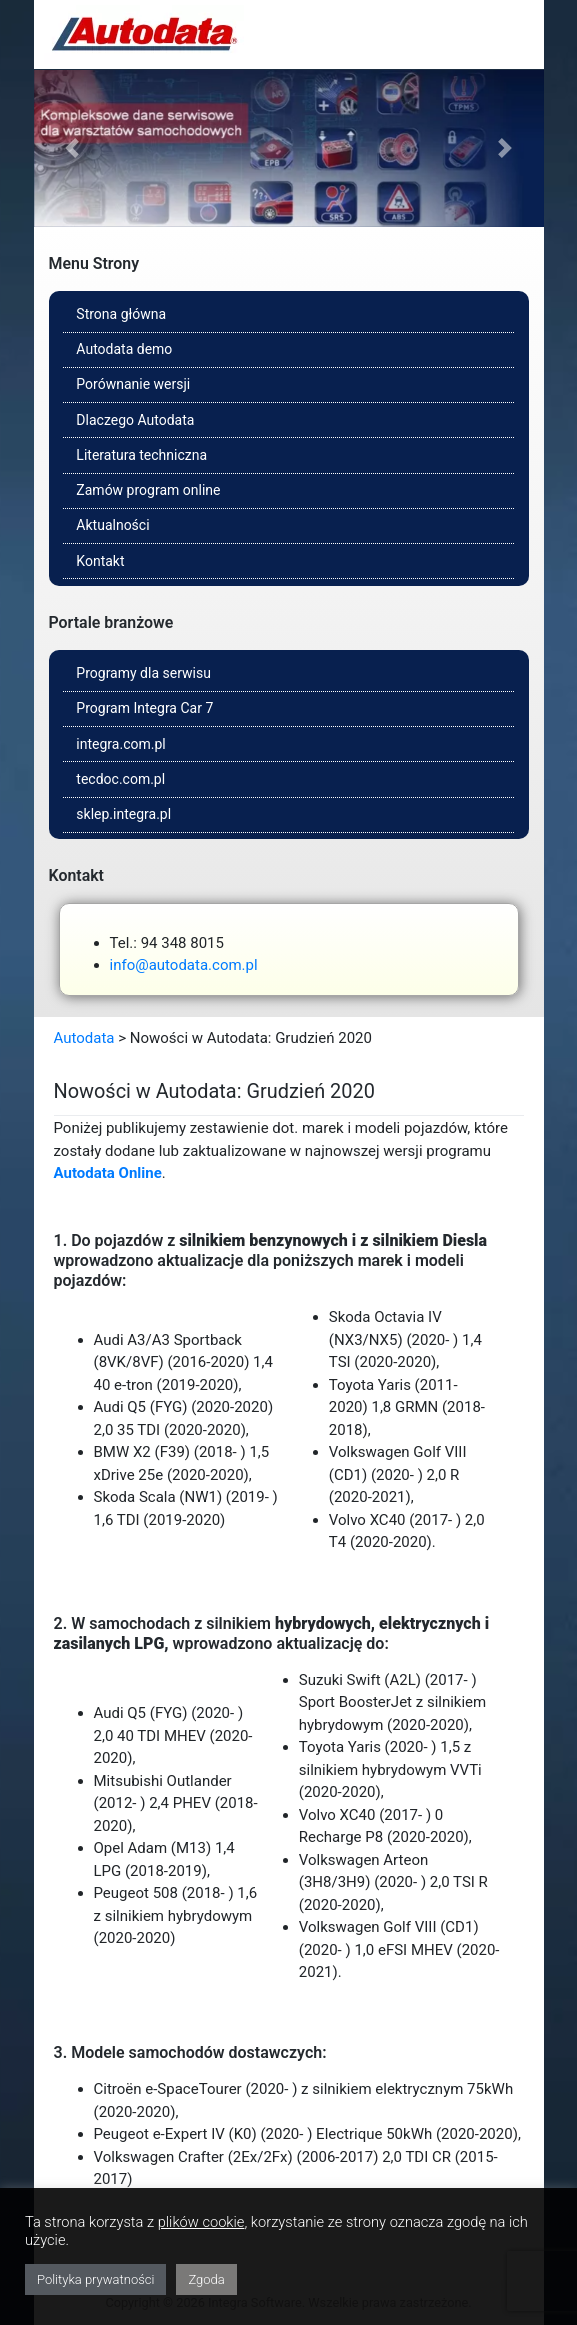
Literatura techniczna (141, 455)
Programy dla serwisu (143, 673)
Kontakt (100, 561)
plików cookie (201, 2222)
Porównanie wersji (133, 384)
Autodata (84, 1038)
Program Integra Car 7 (144, 708)
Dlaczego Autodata (135, 420)
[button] (72, 148)
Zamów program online (148, 490)
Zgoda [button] (206, 2279)
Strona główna (121, 314)
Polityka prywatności (95, 2279)
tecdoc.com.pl (120, 779)
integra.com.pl (120, 744)
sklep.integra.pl (123, 814)
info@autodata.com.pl (184, 965)
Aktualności (112, 525)
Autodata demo (124, 349)
